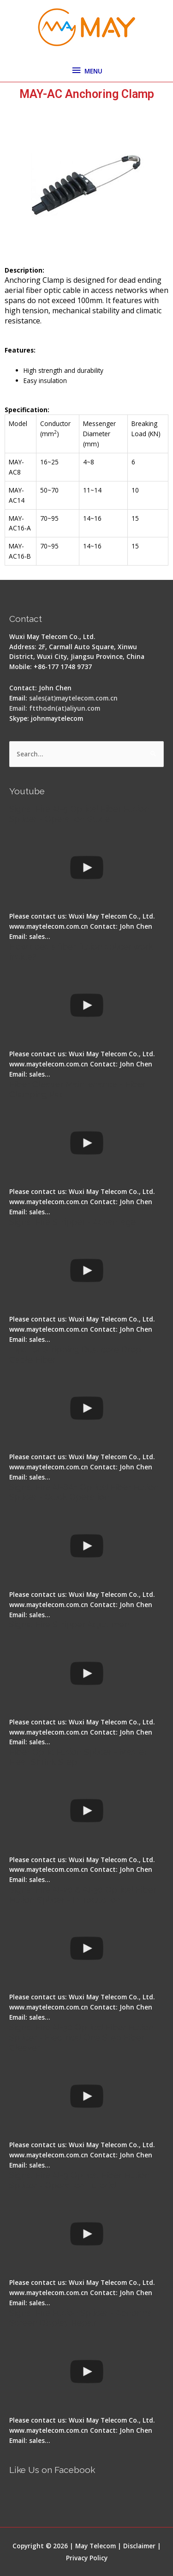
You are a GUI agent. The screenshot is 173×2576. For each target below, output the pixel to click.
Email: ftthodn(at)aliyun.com (54, 708)
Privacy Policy (86, 2557)
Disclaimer (139, 2545)
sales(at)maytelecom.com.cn (73, 698)
